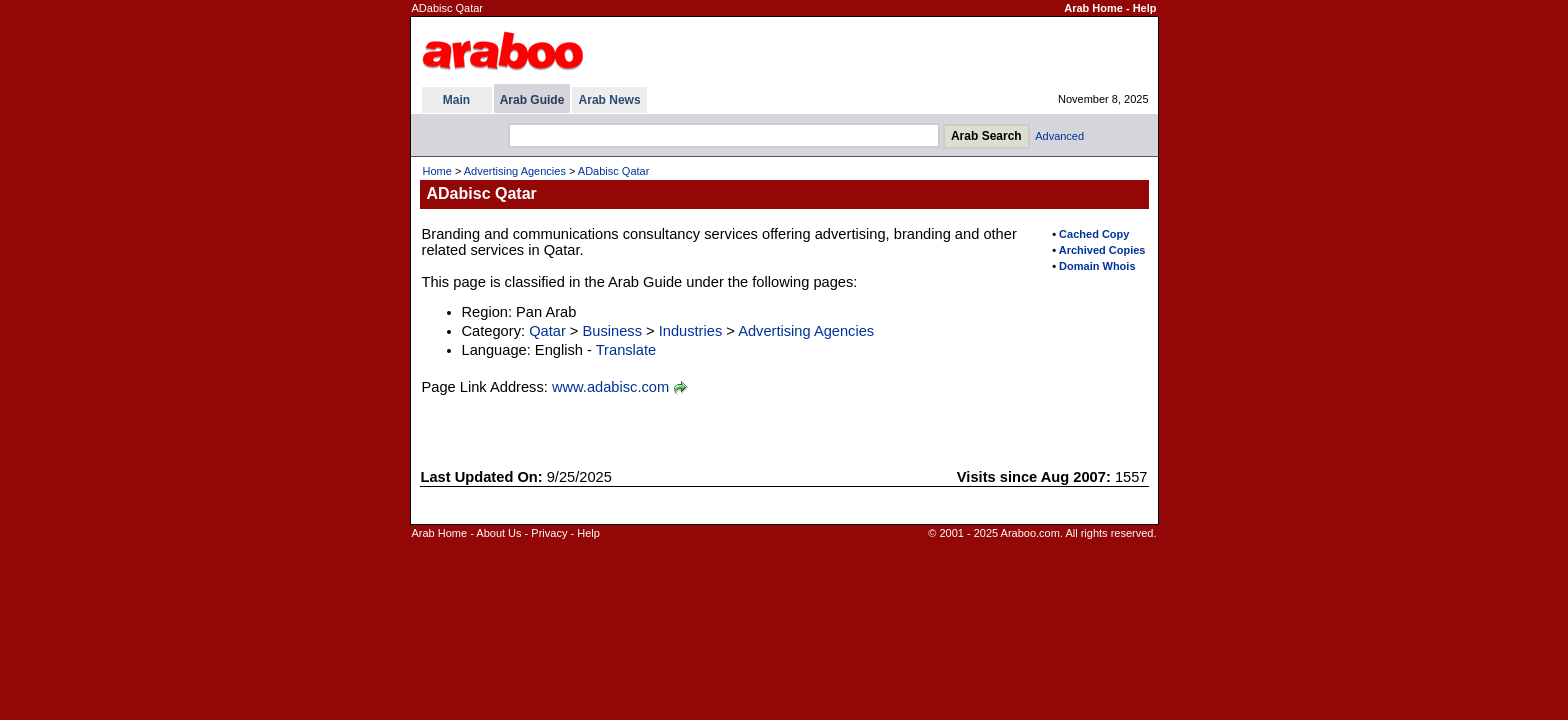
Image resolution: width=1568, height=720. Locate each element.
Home (437, 171)
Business (611, 331)
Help (1145, 8)
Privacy (549, 533)
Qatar (547, 331)
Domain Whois (1097, 266)
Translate (626, 350)
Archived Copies (1102, 250)
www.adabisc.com (610, 387)
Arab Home (1093, 8)
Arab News (610, 100)
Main (456, 100)
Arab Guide (532, 100)
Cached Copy (1094, 234)
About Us (498, 533)
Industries (691, 331)
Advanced (1059, 136)
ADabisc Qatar (614, 171)
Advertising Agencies (515, 171)
